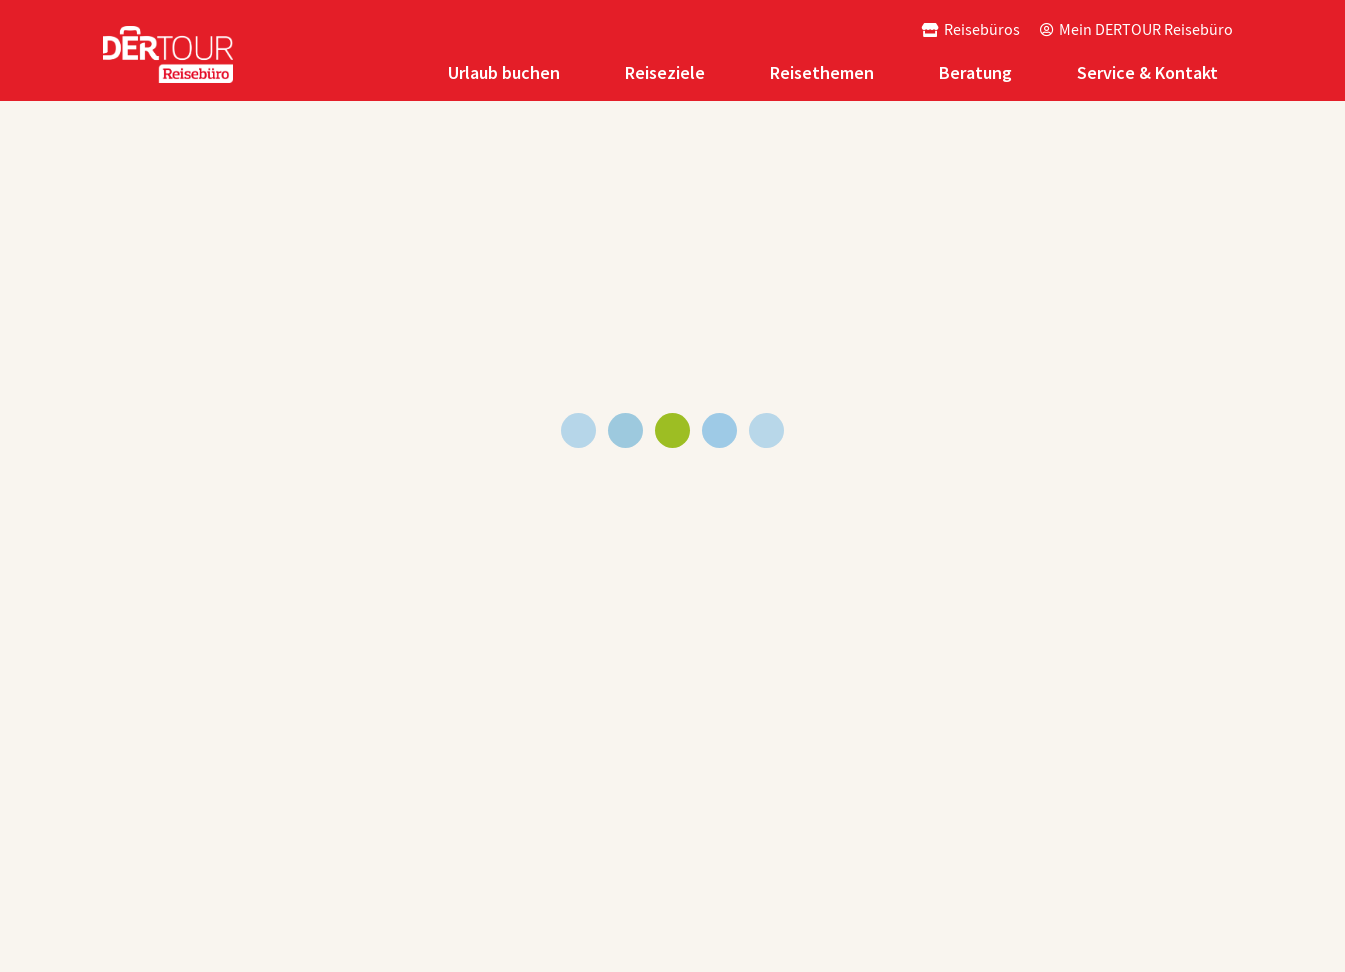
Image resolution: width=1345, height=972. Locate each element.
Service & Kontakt (1147, 72)
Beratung (975, 72)
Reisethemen (822, 72)
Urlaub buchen (504, 72)
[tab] (506, 72)
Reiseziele (665, 72)
